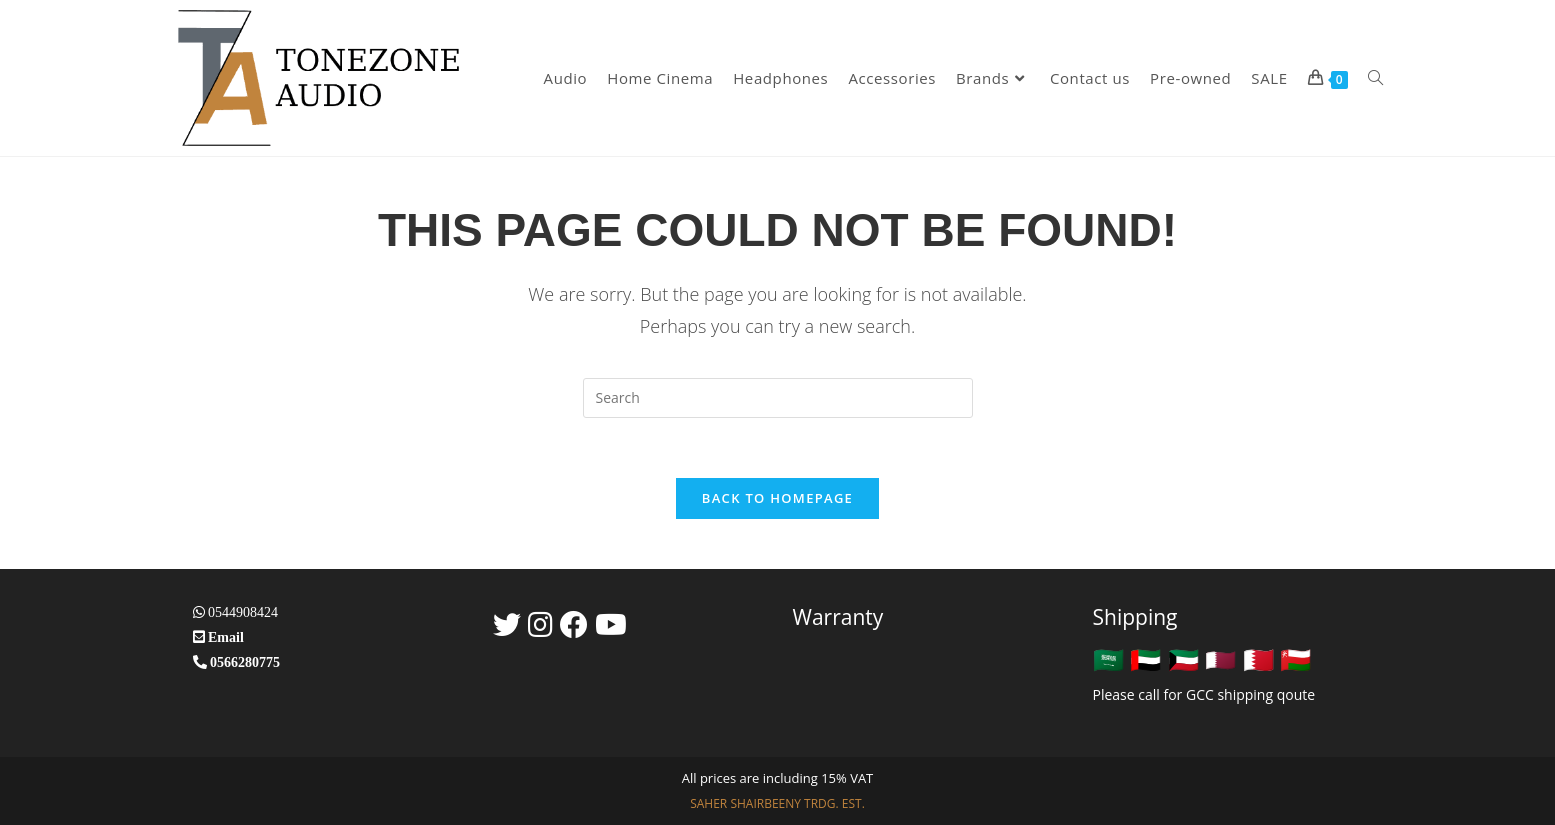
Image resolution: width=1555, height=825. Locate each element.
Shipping (1135, 617)
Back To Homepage (777, 498)
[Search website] (1375, 78)
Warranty (838, 617)
